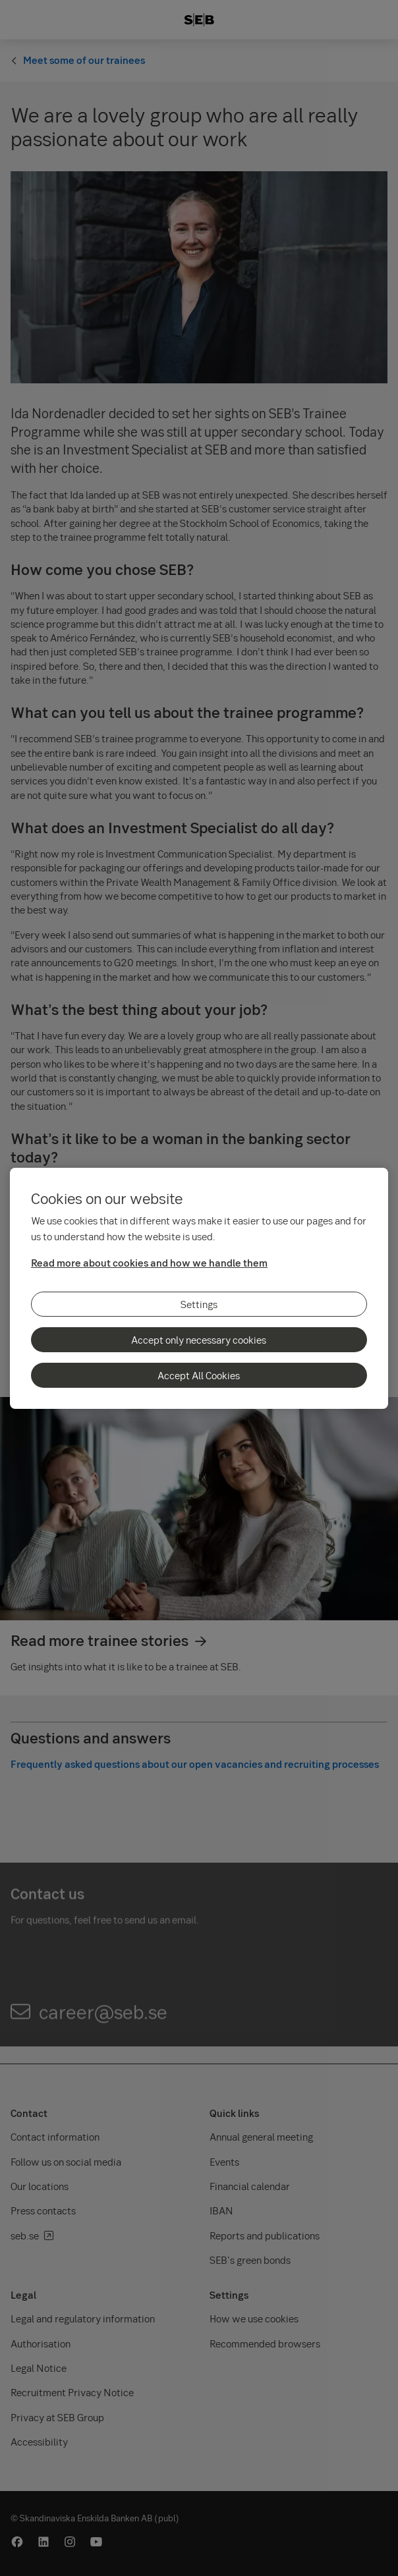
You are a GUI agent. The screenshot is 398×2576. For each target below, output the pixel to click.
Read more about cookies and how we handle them (149, 1262)
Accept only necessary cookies (198, 1339)
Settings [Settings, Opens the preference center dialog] (199, 1304)
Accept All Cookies (198, 1375)
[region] (199, 1288)
